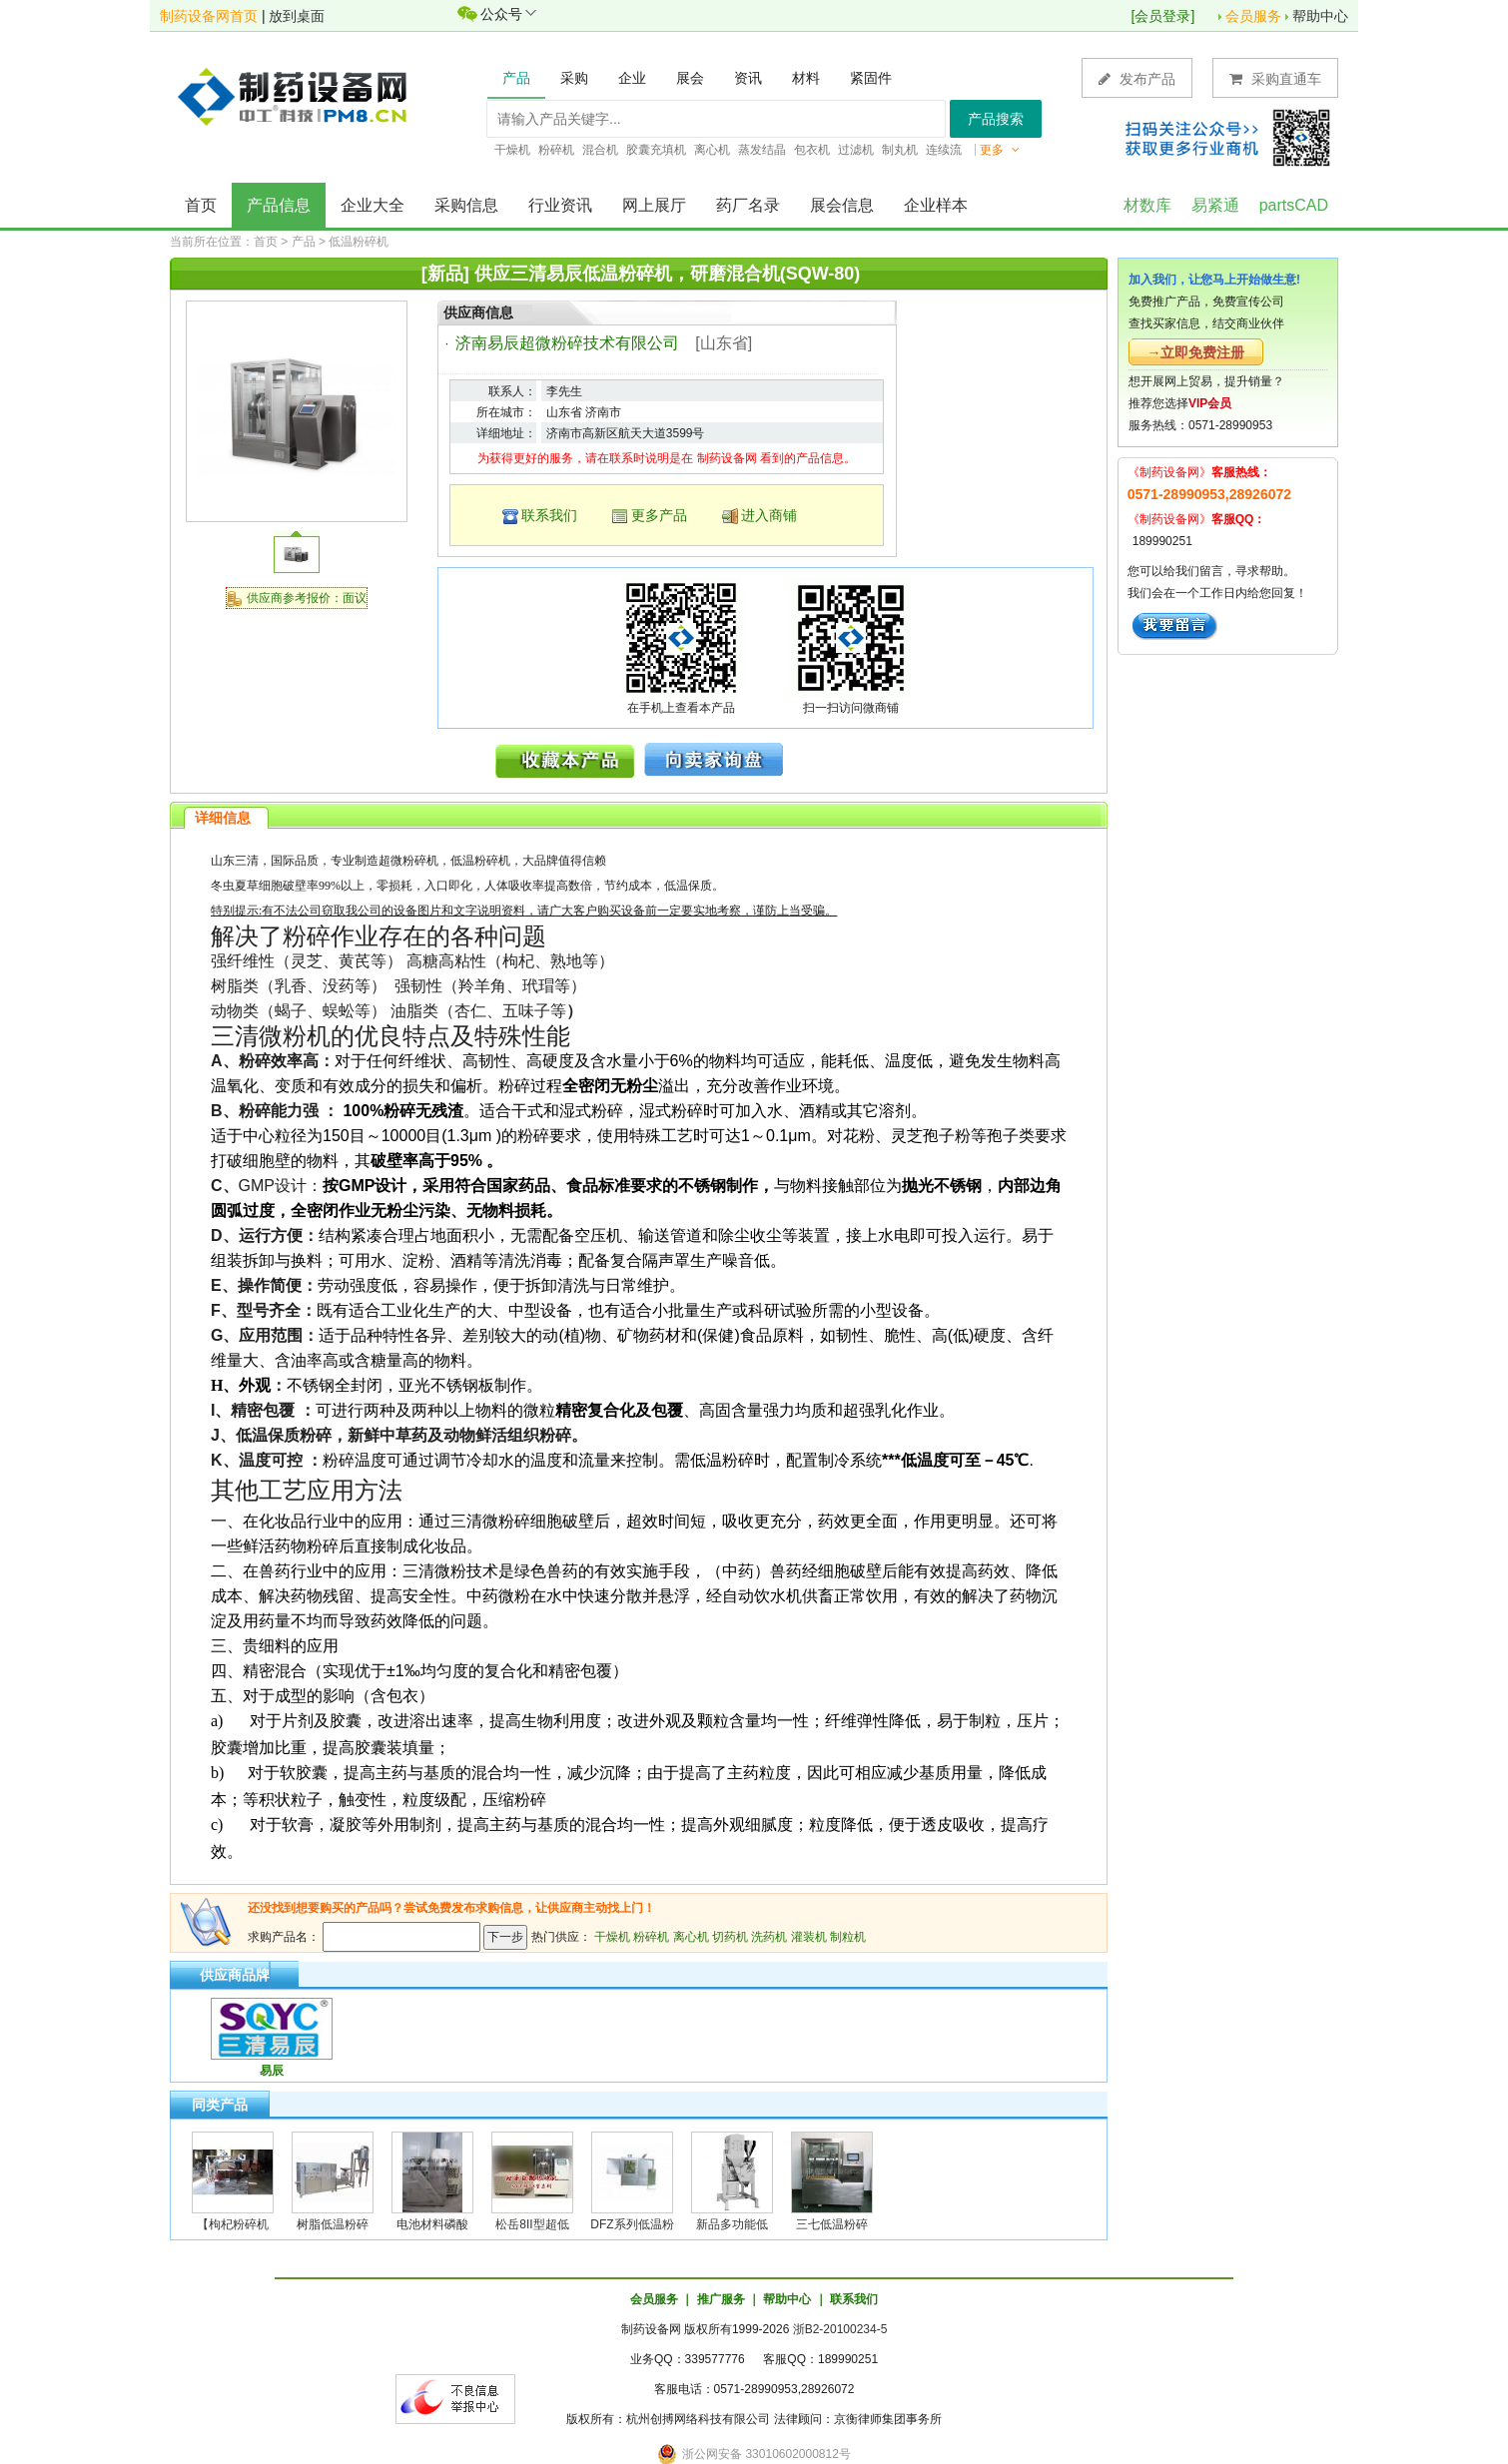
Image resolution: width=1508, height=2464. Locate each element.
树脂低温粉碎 (333, 2224)
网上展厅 (654, 205)
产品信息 (279, 205)
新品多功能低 (732, 2224)
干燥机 (612, 1937)
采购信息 (466, 205)
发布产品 (1137, 78)
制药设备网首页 (209, 16)
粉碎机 (651, 1937)
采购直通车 (1275, 78)
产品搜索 (996, 119)
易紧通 (1215, 205)
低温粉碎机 (358, 242)
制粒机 (848, 1937)
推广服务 (721, 2299)
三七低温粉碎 (832, 2224)
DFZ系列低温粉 (631, 2224)
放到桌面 (297, 16)
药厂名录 (748, 205)
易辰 (272, 2071)
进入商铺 (769, 515)
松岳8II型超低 (531, 2224)
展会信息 (842, 205)
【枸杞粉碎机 (233, 2224)
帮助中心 (1320, 16)
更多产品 (659, 515)
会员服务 (1253, 16)
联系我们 (549, 515)
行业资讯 (560, 205)
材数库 (1147, 205)
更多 (1000, 150)
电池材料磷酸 (432, 2224)
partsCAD (1293, 205)
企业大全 (372, 205)
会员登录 (1162, 16)
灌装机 (809, 1937)
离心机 (691, 1937)
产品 (304, 242)
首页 (201, 205)
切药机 (730, 1937)
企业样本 (936, 205)
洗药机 (769, 1937)
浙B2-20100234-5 (840, 2329)
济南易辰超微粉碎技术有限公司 (567, 342)
